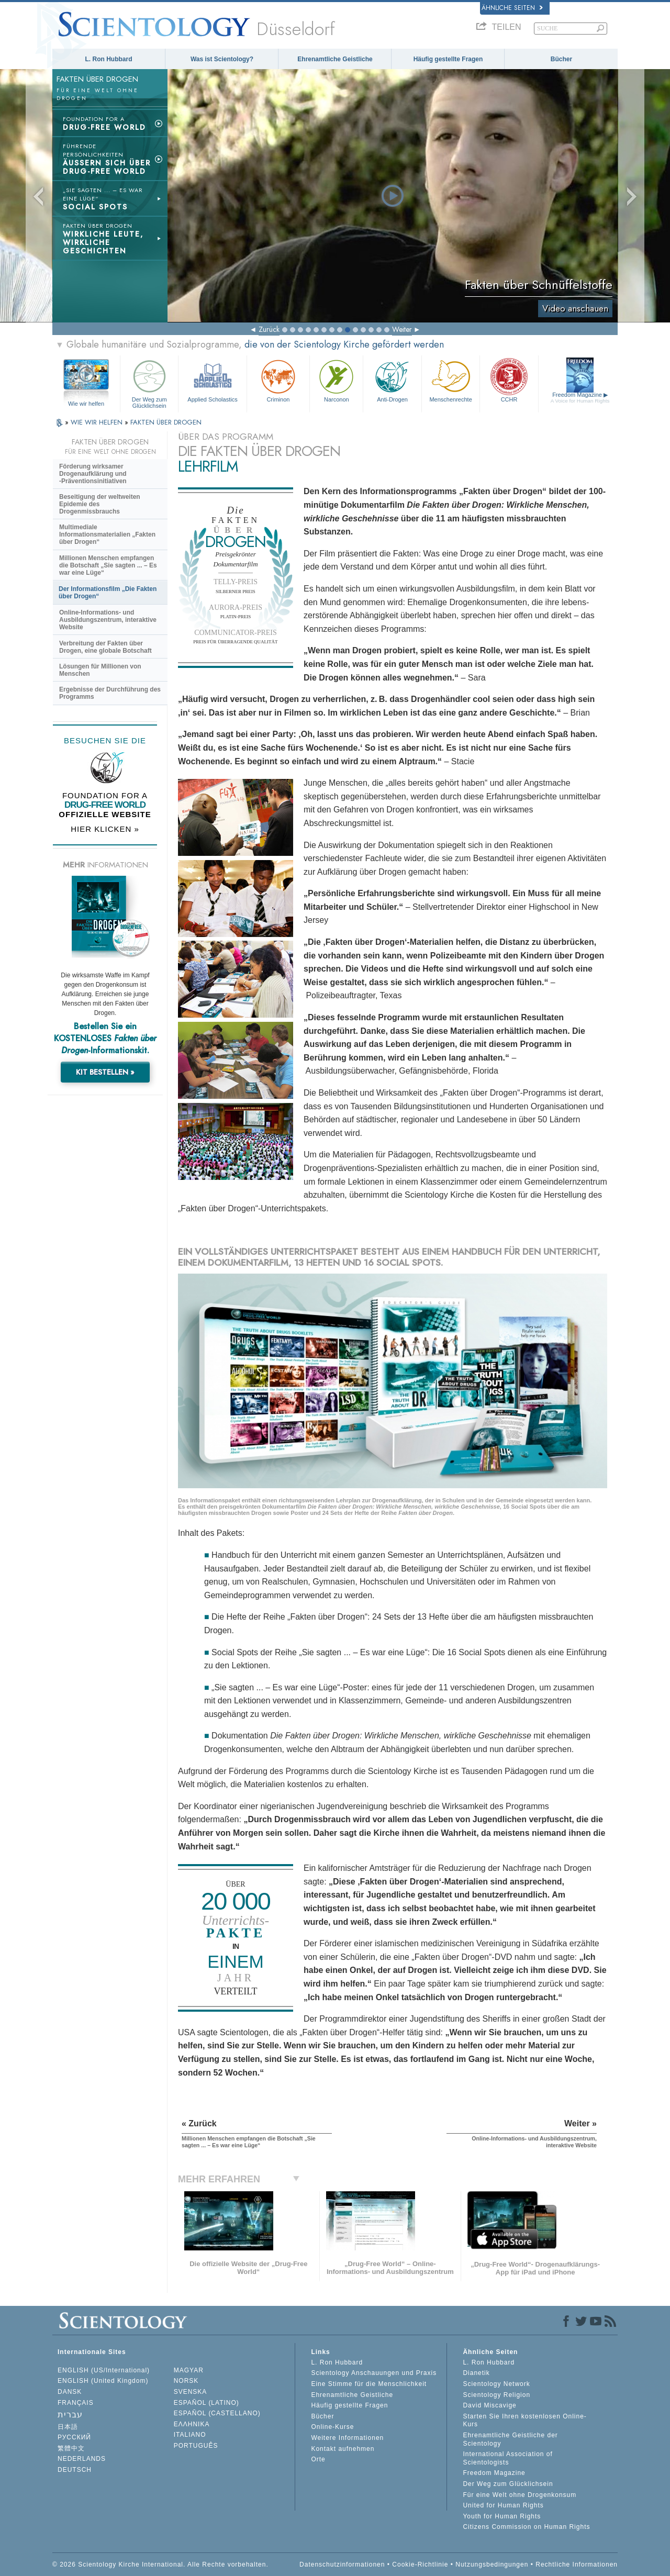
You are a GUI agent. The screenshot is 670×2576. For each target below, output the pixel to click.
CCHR (509, 380)
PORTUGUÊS (196, 2445)
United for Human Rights (503, 2505)
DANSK (70, 2391)
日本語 (68, 2426)
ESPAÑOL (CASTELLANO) (217, 2413)
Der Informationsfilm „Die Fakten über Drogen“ (108, 592)
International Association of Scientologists (507, 2458)
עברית (70, 2414)
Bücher (561, 59)
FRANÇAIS (76, 2402)
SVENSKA (190, 2391)
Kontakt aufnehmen (342, 2448)
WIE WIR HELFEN (98, 422)
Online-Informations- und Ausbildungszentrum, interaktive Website (108, 620)
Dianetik (476, 2373)
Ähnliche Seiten (512, 8)
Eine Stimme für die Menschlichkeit (369, 2384)
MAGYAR (189, 2370)
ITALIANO (190, 2434)
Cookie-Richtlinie (420, 2564)
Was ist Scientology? (222, 59)
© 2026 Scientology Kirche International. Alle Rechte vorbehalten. (160, 2564)
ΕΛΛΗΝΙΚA (192, 2424)
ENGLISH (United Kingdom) (103, 2380)
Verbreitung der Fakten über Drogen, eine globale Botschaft (105, 647)
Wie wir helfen (86, 403)
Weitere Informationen (347, 2437)
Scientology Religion (496, 2395)
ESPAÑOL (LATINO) (206, 2402)
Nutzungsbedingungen (491, 2564)
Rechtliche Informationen (576, 2564)
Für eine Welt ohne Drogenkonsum (519, 2495)
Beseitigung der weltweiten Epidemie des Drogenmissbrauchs (99, 504)
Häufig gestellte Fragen (448, 59)
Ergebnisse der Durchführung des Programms (110, 693)
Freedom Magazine (580, 398)
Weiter (402, 329)
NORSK (186, 2380)
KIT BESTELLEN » (105, 1072)
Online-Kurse (332, 2426)
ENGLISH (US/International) (104, 2370)
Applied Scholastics (212, 380)
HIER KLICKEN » (105, 828)
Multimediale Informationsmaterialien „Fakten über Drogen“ (107, 534)
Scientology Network (496, 2384)
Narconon (336, 380)
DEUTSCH (75, 2469)
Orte (318, 2459)
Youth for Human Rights (502, 2516)
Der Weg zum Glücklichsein (149, 382)
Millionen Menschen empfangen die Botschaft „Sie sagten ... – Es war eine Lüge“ (108, 565)
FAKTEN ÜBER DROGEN (166, 422)
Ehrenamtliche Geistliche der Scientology (510, 2439)
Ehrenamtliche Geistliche (334, 59)
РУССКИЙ (74, 2437)
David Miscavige (489, 2405)
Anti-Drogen (392, 380)
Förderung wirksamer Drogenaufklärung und (93, 474)
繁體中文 (71, 2448)
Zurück (269, 329)
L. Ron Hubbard (108, 59)
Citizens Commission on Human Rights (526, 2526)
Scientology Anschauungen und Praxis (374, 2373)
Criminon (278, 380)
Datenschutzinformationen (342, 2564)
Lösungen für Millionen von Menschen (100, 670)
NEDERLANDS (82, 2458)
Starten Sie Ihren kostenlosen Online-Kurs (524, 2420)
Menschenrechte (451, 380)
